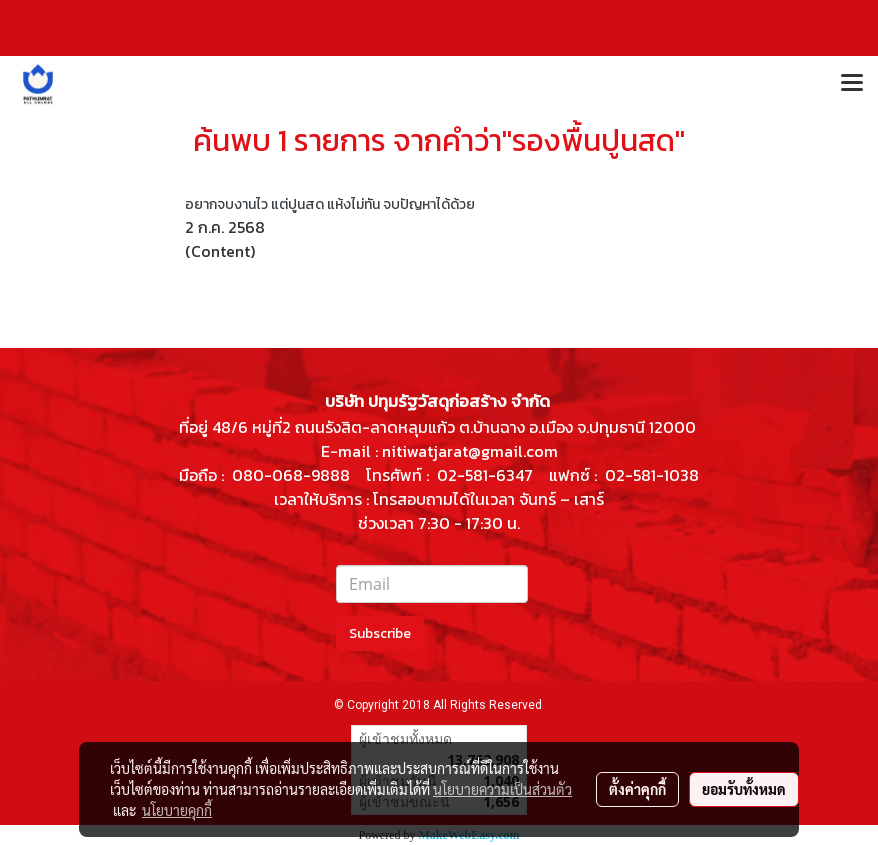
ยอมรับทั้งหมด (744, 789)
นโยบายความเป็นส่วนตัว (502, 789)
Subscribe (380, 633)
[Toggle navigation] (852, 84)
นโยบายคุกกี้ (177, 810)
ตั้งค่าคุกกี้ (637, 789)
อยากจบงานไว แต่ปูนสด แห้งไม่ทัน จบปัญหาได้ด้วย (330, 204)
